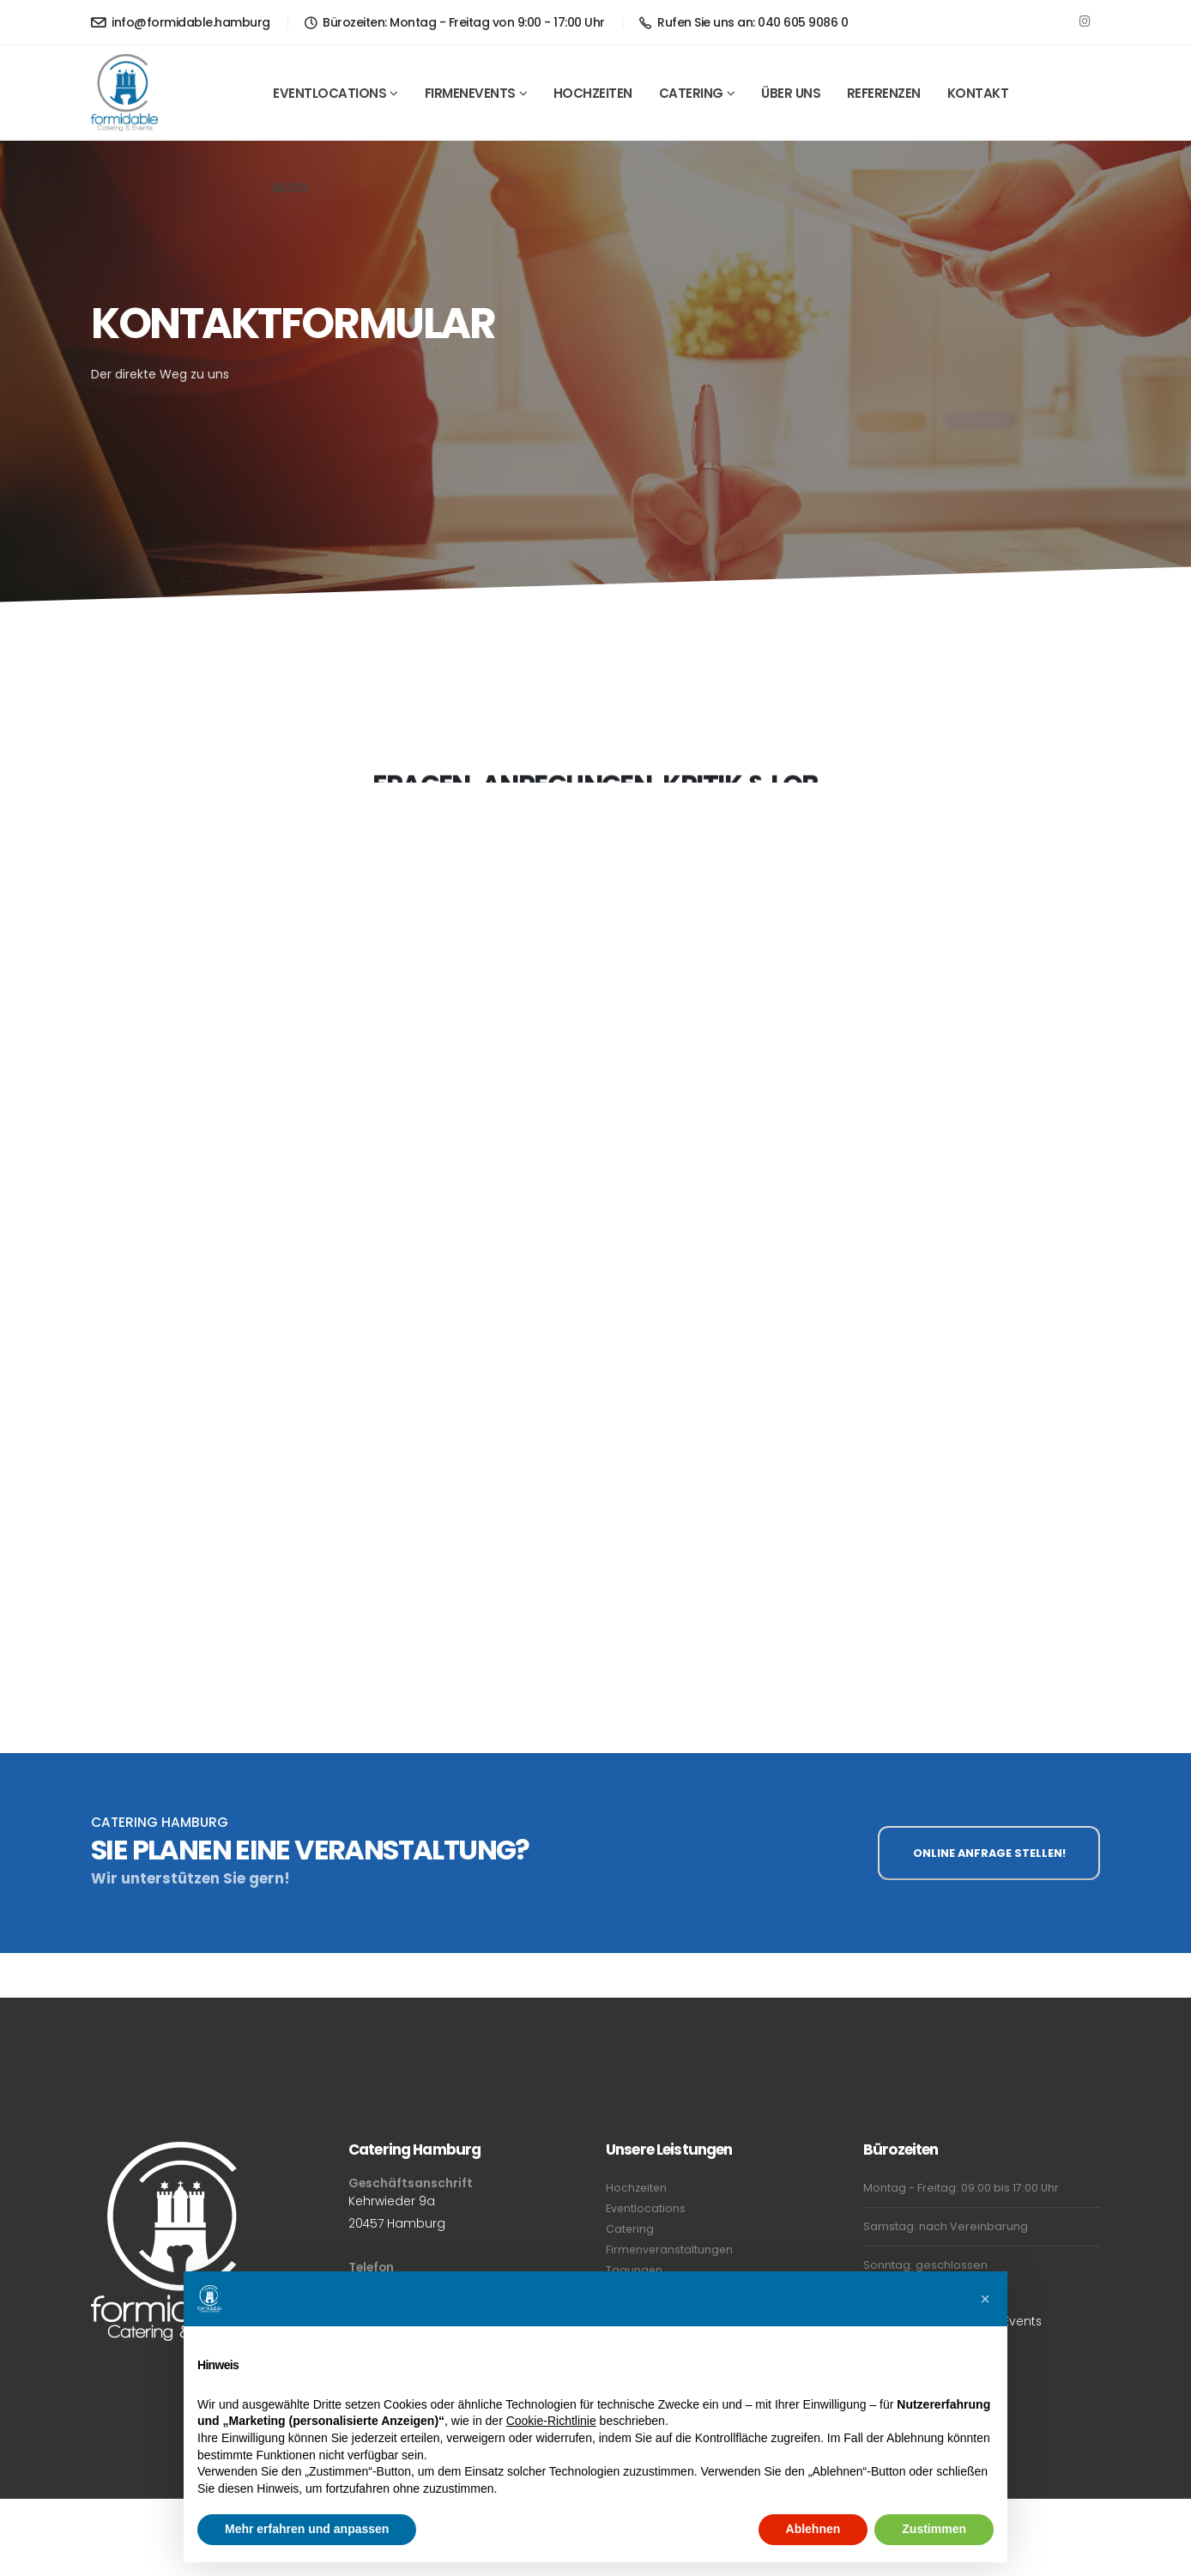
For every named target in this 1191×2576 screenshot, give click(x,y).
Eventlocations (329, 93)
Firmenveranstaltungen (670, 2249)
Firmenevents (470, 93)
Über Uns (790, 93)
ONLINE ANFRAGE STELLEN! (989, 1853)
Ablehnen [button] (813, 2529)
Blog (290, 187)
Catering (691, 93)
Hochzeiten (592, 93)
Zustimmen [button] (934, 2529)
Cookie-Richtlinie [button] (551, 2421)
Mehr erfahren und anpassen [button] (307, 2529)
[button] (985, 2299)
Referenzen (884, 93)
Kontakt (978, 93)
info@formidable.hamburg (180, 22)
